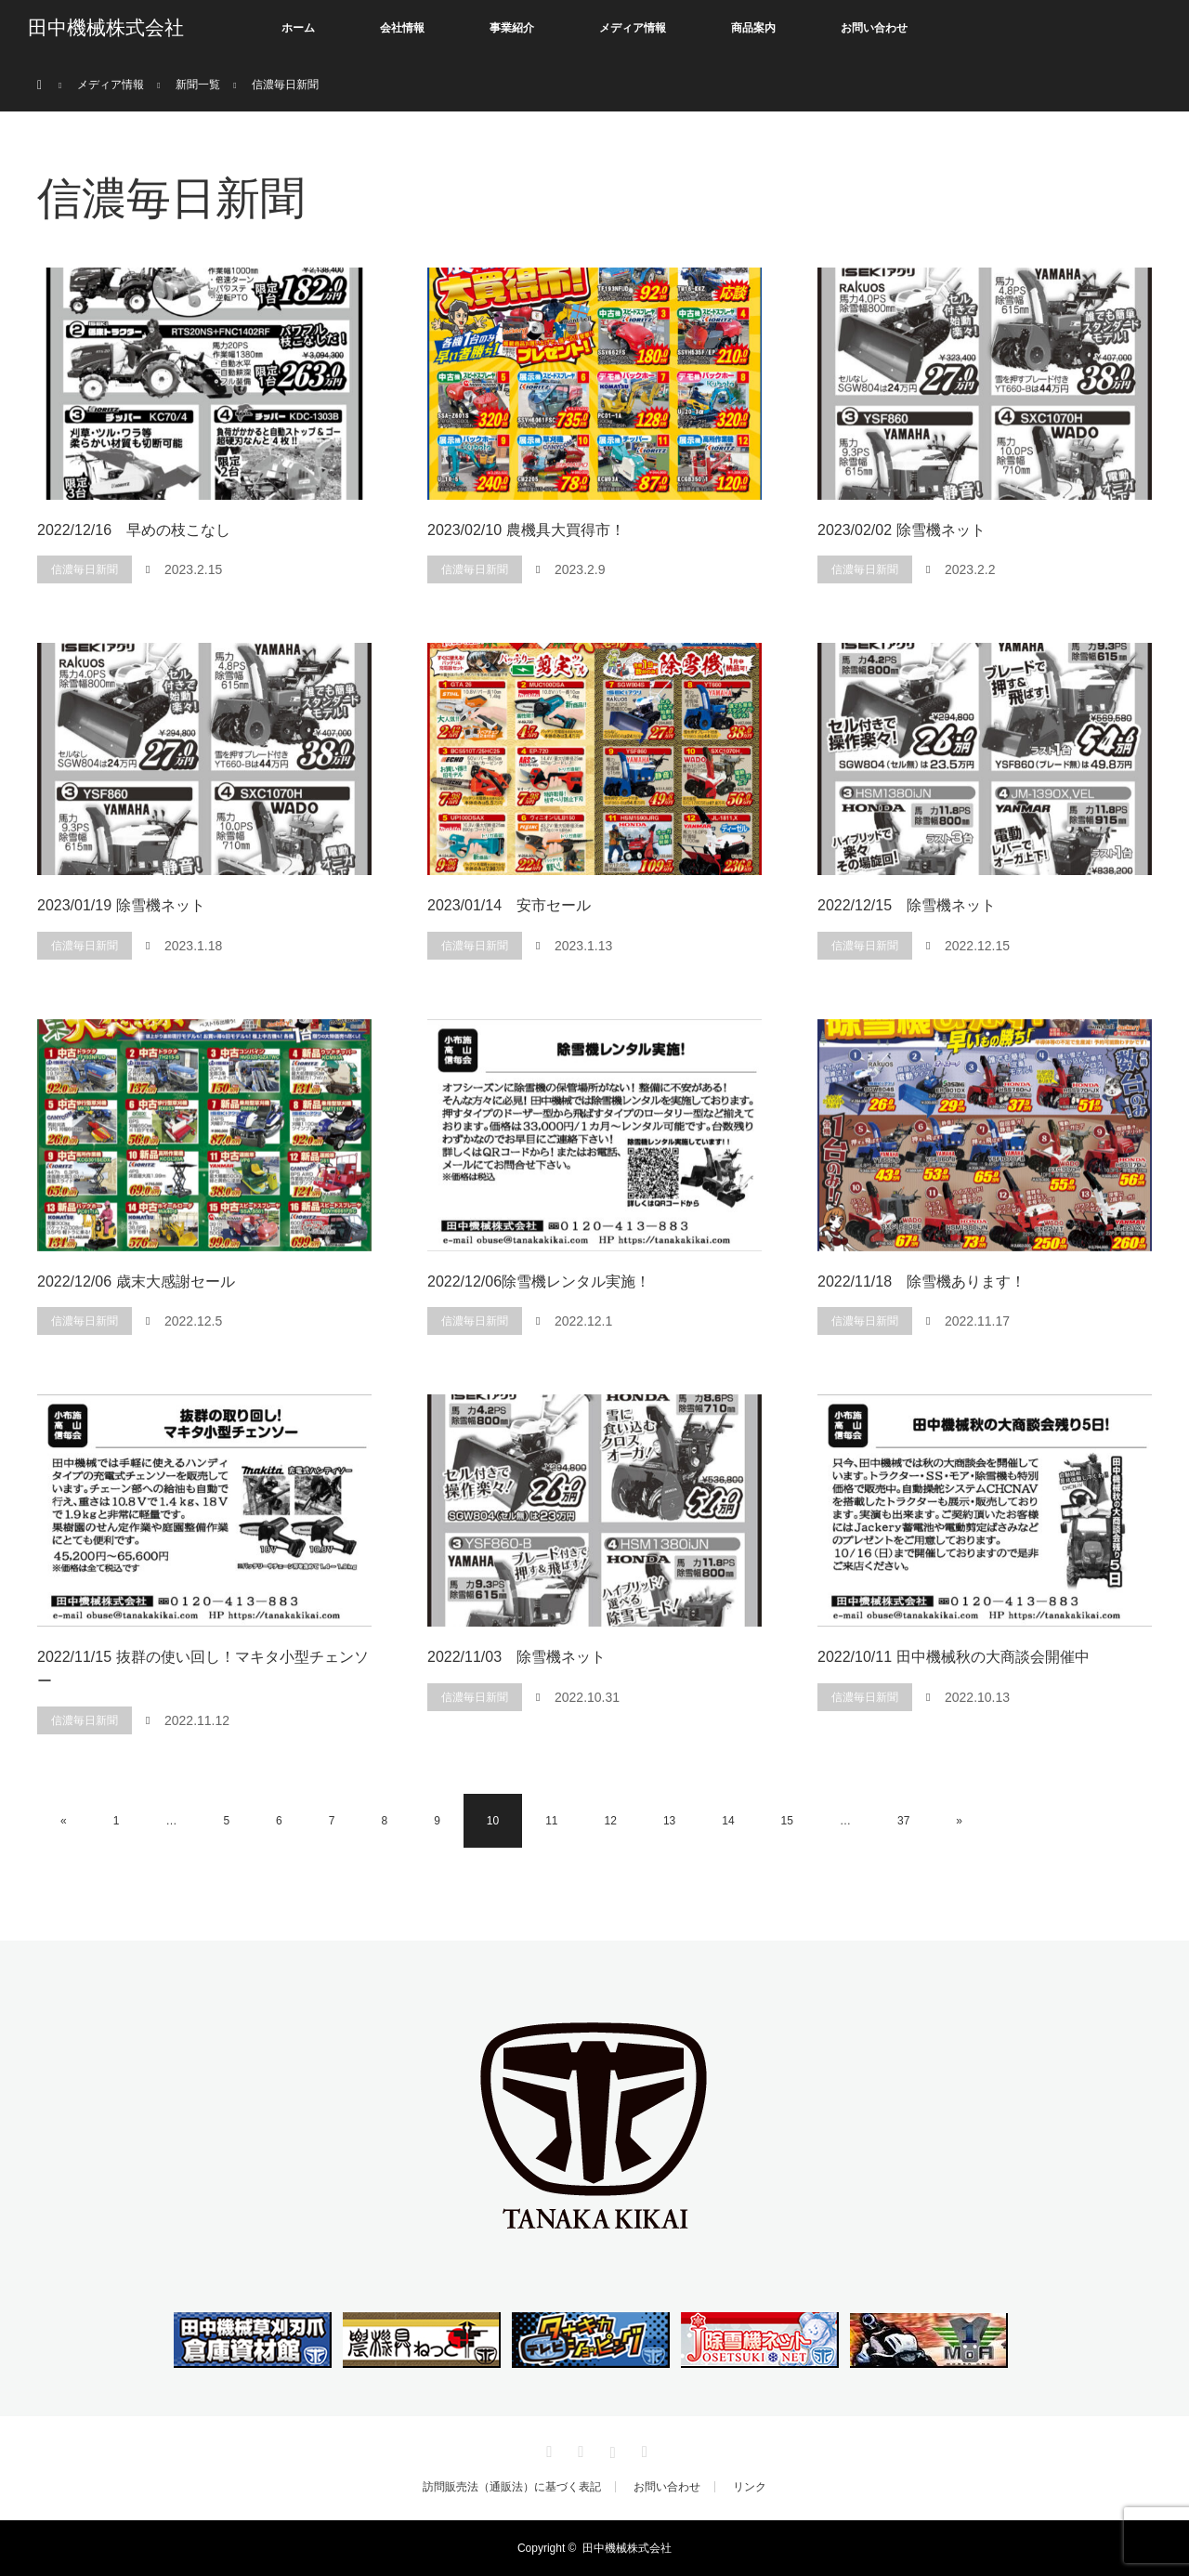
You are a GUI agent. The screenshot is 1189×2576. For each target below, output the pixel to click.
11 (551, 1820)
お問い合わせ (874, 27)
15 (787, 1820)
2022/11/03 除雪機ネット (516, 1657)
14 (728, 1820)
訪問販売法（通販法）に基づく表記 (512, 2486)
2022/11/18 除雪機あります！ (921, 1281)
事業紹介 (512, 27)
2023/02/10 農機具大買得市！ (526, 530)
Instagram (610, 2449)
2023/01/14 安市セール (509, 905)
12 (611, 1820)
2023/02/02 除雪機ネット (901, 530)
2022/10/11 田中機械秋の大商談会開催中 (953, 1657)
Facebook (579, 2449)
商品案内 (753, 27)
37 (903, 1820)
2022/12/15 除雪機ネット (906, 905)
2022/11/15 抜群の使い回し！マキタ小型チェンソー (203, 1669)
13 (669, 1820)
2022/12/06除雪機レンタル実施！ (538, 1281)
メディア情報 (632, 27)
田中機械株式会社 (106, 28)
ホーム (298, 27)
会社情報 (402, 27)
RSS (642, 2449)
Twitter (547, 2449)
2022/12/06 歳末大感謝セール (136, 1281)
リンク (749, 2486)
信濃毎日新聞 (84, 569)
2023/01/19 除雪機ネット (121, 905)
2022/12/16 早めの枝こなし (133, 530)
